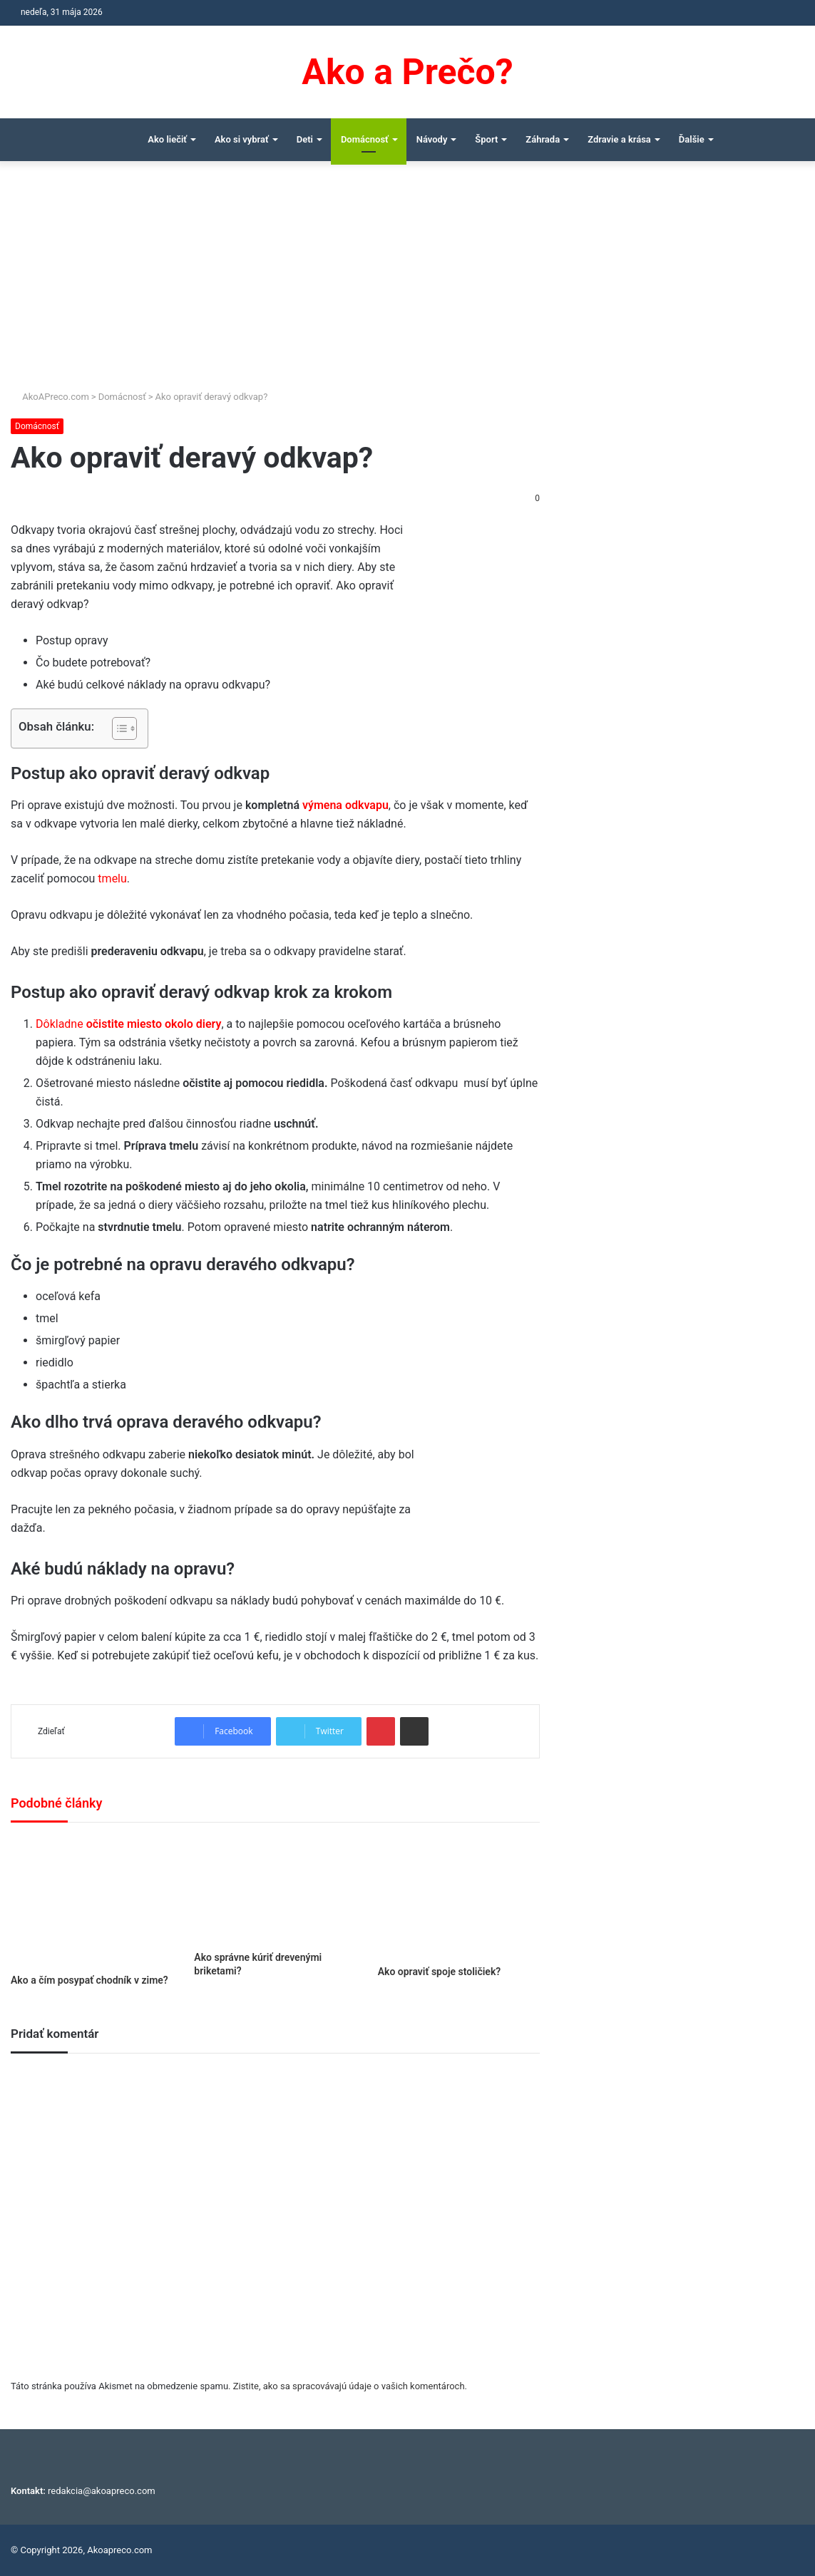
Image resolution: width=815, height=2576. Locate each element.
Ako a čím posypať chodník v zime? (89, 1980)
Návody (432, 139)
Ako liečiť (167, 139)
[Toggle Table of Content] (117, 728)
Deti (305, 139)
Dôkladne (128, 1024)
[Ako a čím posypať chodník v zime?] (92, 1902)
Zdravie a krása (619, 139)
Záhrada (543, 139)
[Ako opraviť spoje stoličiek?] (459, 1897)
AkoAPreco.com (50, 396)
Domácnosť (365, 139)
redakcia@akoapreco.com (101, 2490)
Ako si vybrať (242, 139)
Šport (486, 139)
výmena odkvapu (345, 805)
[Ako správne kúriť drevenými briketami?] (275, 1890)
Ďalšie (691, 139)
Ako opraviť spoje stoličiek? (439, 1971)
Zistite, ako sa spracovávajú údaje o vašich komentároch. (350, 2386)
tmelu (112, 878)
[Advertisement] (407, 282)
